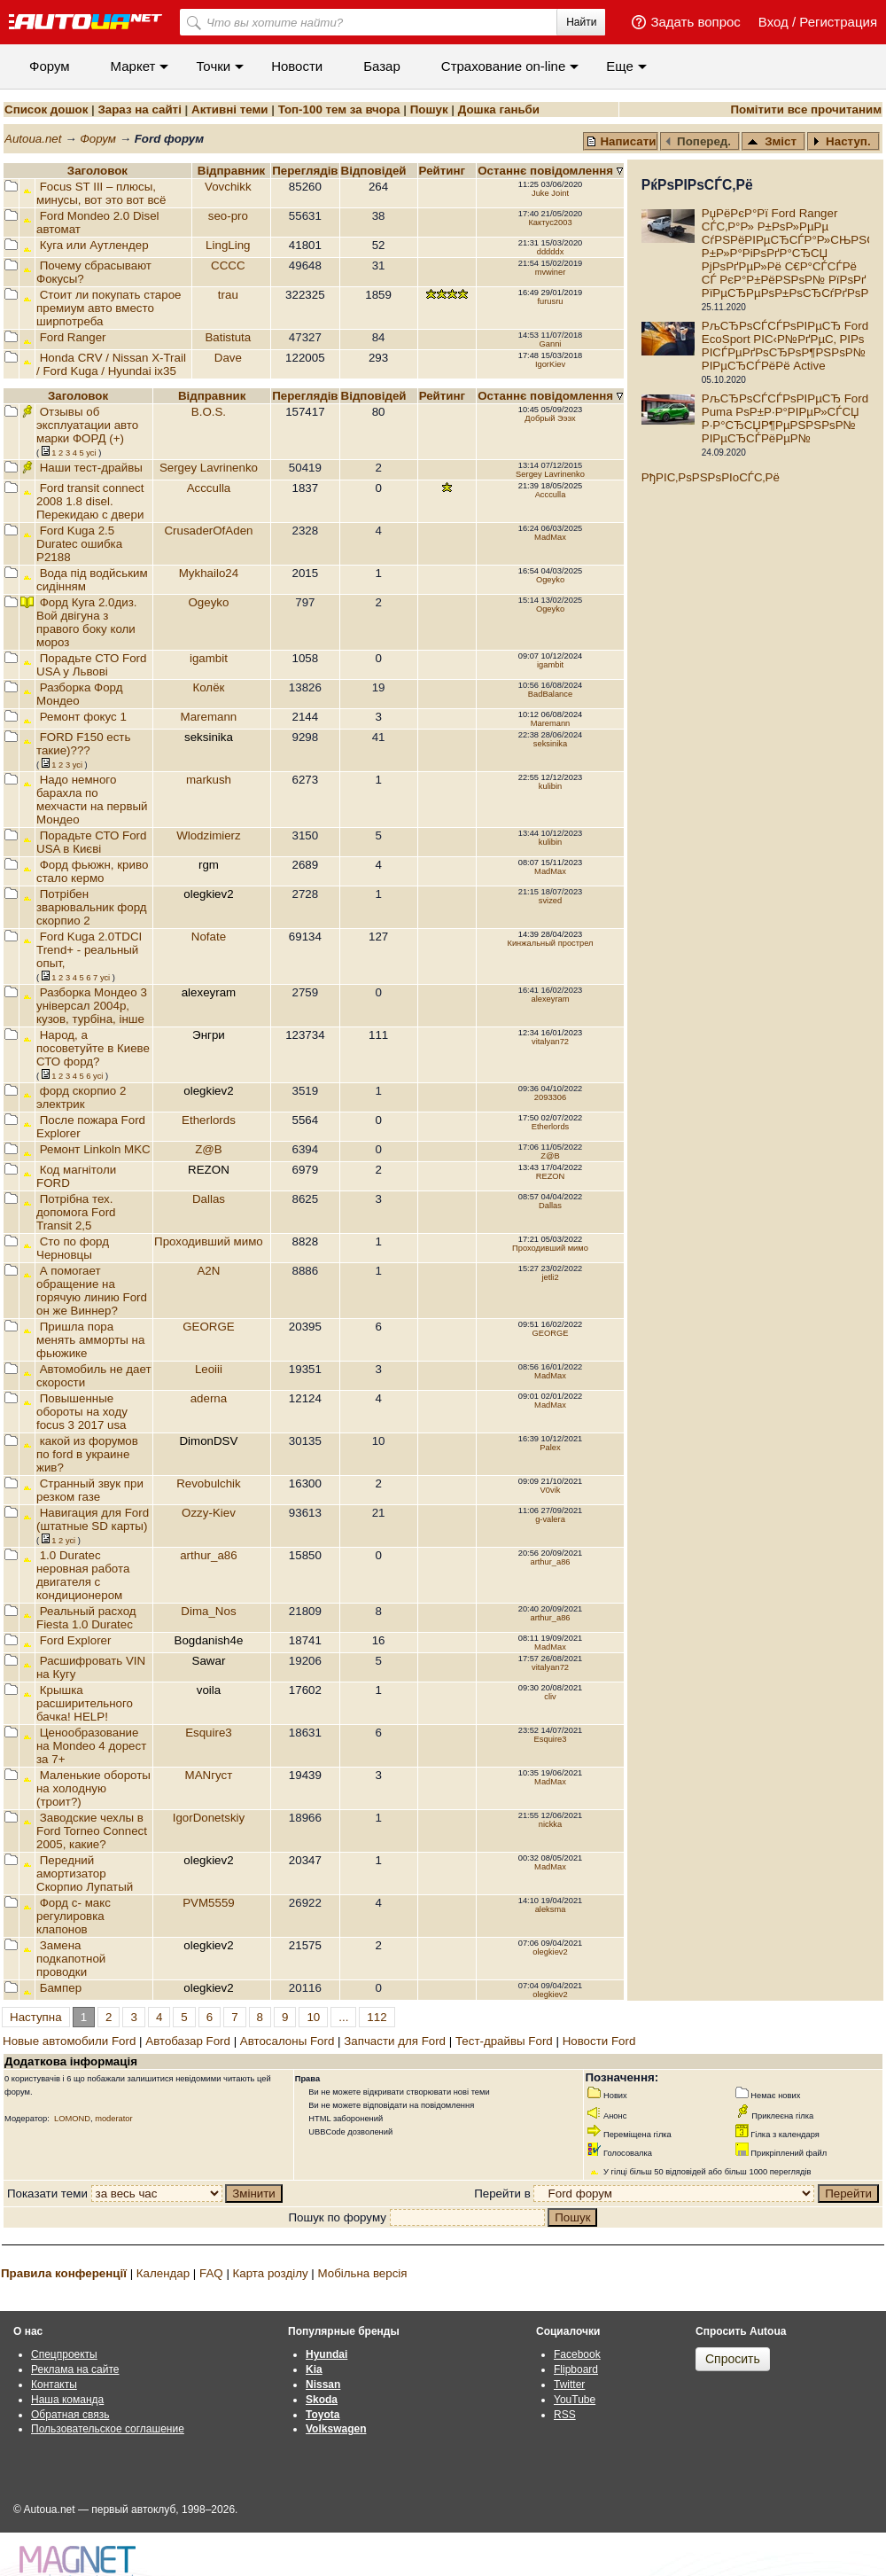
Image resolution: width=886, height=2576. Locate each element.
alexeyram (550, 999)
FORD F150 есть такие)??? (83, 743)
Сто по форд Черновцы (72, 1248)
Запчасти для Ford (395, 2041)
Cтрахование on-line (503, 66)
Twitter (569, 2384)
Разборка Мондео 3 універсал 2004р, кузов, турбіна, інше (91, 1006)
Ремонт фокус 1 (83, 716)
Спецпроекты (64, 2354)
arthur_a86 (208, 1555)
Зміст (771, 141)
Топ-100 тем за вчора (339, 109)
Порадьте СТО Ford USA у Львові (91, 665)
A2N (208, 1270)
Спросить (732, 2359)
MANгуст (209, 1775)
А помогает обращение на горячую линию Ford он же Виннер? (91, 1290)
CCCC (228, 265)
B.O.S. (208, 411)
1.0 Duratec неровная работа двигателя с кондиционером (82, 1575)
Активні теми (229, 109)
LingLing (228, 245)
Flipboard (576, 2369)
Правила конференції (64, 2273)
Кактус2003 (549, 222)
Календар (163, 2273)
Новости (297, 66)
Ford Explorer (76, 1640)
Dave (228, 357)
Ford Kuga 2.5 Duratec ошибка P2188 (79, 544)
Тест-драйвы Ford (504, 2041)
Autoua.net (32, 138)
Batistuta (228, 337)
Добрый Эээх (550, 418)
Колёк (208, 687)
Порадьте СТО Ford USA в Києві (91, 842)
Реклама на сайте (75, 2369)
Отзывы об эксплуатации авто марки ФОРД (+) (87, 425)
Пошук (429, 109)
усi (91, 453)
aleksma (550, 1909)
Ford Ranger (73, 337)
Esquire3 (208, 1732)
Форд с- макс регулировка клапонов (73, 1916)
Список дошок (46, 109)
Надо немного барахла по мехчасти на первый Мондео (92, 799)
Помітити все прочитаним (806, 109)
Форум (49, 66)
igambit (209, 658)
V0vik (550, 1490)
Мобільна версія (362, 2273)
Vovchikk (228, 186)
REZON (550, 1176)
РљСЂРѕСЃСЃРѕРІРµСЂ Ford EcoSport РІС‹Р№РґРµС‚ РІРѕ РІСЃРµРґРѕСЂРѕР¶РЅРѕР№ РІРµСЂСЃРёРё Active (785, 345)
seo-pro (228, 215)
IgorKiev (550, 364)
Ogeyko (550, 579)
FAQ (211, 2273)
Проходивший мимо (208, 1241)
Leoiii (208, 1369)
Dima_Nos (208, 1611)
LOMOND (72, 2118)
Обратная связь (70, 2414)
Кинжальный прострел (550, 943)
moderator (114, 2118)
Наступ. (842, 141)
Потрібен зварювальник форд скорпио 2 (91, 907)
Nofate (208, 936)
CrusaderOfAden (208, 530)
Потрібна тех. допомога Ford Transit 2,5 (75, 1212)
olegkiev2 (549, 1952)
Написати (621, 141)
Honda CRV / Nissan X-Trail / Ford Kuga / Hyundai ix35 (111, 364)
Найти (581, 22)
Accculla (209, 488)
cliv (550, 1696)
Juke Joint (550, 193)
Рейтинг (444, 170)
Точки (213, 66)
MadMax (550, 537)
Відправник (232, 170)
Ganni (551, 344)
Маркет (133, 66)
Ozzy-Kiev (209, 1512)
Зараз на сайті (139, 109)
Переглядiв (305, 170)
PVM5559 (209, 1902)
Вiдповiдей (375, 170)
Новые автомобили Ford (69, 2041)
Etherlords (209, 1120)
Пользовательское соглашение (107, 2429)
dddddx (550, 251)
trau (228, 294)
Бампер (61, 1987)
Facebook (577, 2354)
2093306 (550, 1097)
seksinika (550, 743)
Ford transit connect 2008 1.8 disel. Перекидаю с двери (90, 501)
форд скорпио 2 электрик (81, 1097)
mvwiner (550, 272)
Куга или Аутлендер (94, 245)
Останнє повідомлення (547, 170)
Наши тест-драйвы (91, 467)
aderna (209, 1398)
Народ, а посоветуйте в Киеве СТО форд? (93, 1048)
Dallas (208, 1199)
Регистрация (838, 21)
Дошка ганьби (499, 109)
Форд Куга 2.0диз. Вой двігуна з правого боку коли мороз (86, 622)
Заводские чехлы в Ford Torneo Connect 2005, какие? (91, 1831)
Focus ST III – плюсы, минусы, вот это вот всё (101, 193)
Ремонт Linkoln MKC (95, 1149)
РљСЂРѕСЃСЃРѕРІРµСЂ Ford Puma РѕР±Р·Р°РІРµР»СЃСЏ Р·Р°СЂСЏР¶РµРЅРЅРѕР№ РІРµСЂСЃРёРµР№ (785, 418)
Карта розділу (270, 2273)
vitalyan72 (550, 1041)
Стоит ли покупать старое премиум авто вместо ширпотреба (109, 308)
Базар (381, 66)
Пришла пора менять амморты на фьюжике (90, 1340)
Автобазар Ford (187, 2041)
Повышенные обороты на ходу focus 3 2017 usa (82, 1412)
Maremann (209, 716)
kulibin (550, 786)
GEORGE (209, 1326)
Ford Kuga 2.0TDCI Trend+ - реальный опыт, (89, 950)
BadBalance (550, 694)
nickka (550, 1824)
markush (208, 779)
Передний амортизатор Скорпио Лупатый (84, 1873)
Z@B (208, 1149)
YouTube (574, 2399)
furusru (550, 301)
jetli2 (549, 1277)
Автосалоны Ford (287, 2041)
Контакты (54, 2384)
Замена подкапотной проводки (70, 1959)
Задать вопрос (695, 21)
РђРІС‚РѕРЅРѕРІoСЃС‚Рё (710, 477)
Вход (773, 21)
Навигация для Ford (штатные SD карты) (92, 1519)
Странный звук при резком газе (90, 1490)
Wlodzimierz (208, 835)
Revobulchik (208, 1483)
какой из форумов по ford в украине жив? (87, 1454)
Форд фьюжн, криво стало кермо (92, 871)
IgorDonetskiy (209, 1817)
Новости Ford (599, 2041)
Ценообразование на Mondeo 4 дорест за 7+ (91, 1746)
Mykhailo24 (208, 573)
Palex (550, 1447)
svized (550, 900)
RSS (565, 2414)
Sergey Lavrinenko (208, 467)
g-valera (550, 1519)
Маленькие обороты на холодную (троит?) (93, 1788)
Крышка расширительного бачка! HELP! (84, 1703)
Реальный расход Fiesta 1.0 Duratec (86, 1617)
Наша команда (67, 2399)
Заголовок (97, 170)
